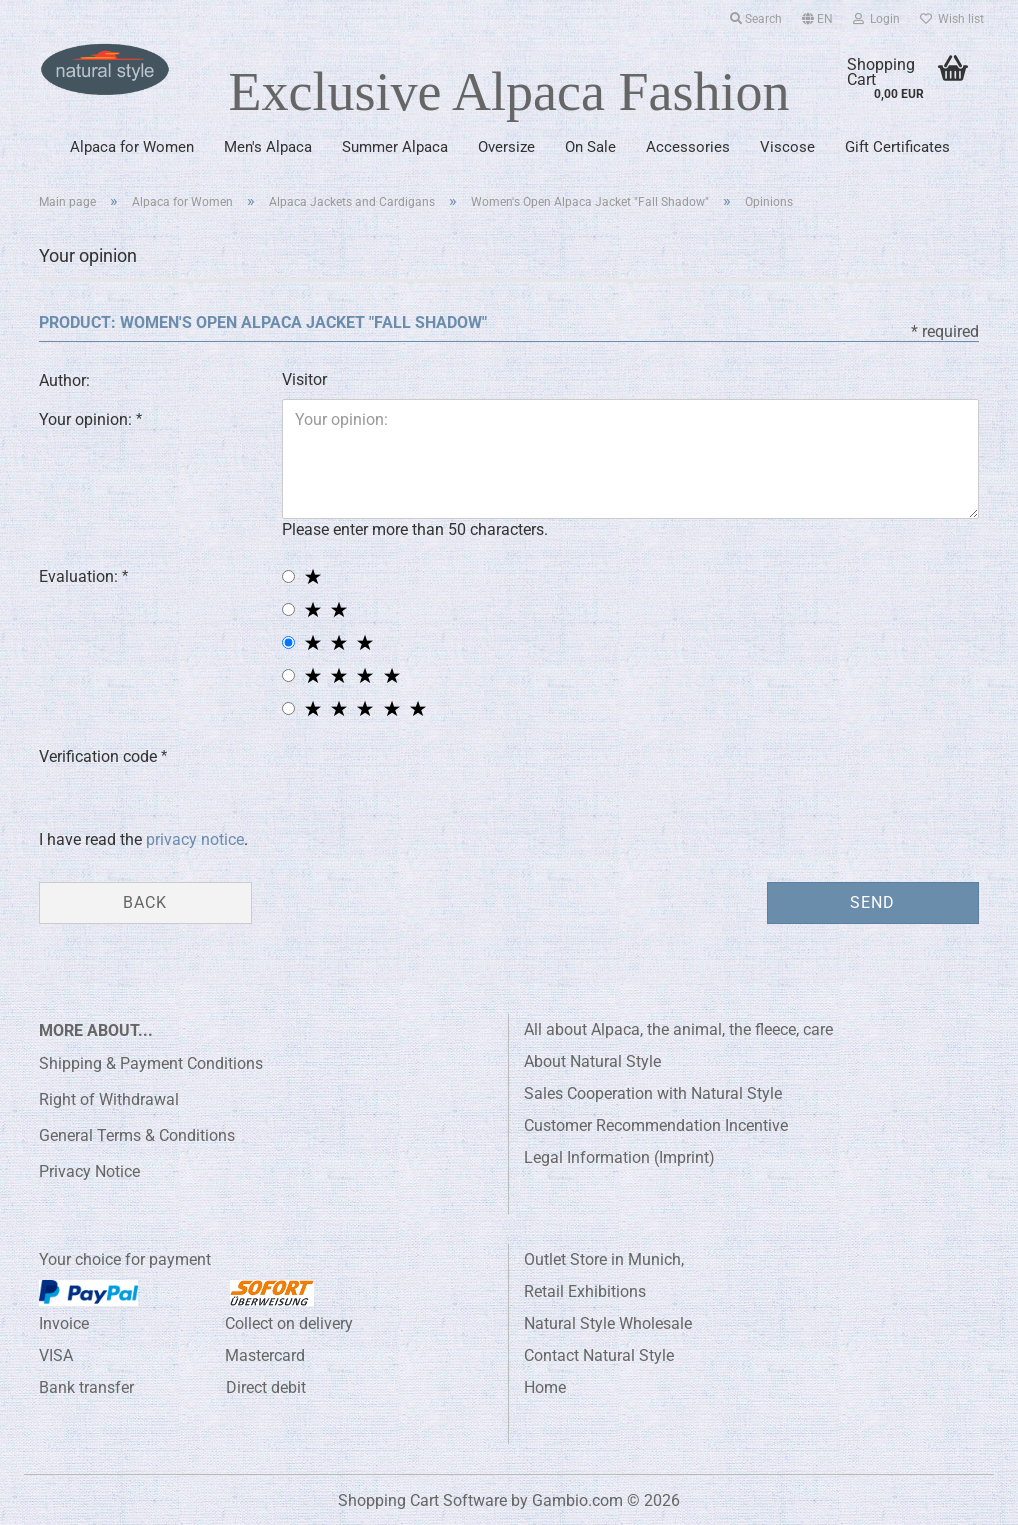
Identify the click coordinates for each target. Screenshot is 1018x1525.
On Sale (590, 147)
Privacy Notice (89, 1171)
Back (145, 902)
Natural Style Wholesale (608, 1323)
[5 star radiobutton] (288, 708)
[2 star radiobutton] (288, 609)
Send (872, 902)
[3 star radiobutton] (288, 642)
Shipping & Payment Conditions (151, 1063)
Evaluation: (80, 576)
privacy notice (195, 839)
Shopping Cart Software (422, 1500)
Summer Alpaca (395, 147)
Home (545, 1387)
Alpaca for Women (132, 147)
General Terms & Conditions (137, 1135)
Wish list (952, 19)
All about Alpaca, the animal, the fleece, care (678, 1029)
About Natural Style (592, 1061)
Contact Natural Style (599, 1355)
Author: (64, 380)
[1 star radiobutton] (288, 576)
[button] (817, 15)
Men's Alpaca (268, 147)
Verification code (100, 756)
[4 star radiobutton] (288, 675)
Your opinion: (87, 419)
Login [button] (876, 19)
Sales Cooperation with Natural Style (653, 1093)
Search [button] (756, 19)
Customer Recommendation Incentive (656, 1125)
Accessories (688, 147)
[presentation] (434, 775)
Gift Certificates (897, 147)
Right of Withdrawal (109, 1099)
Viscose (787, 147)
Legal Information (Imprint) (619, 1157)
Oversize (506, 147)
